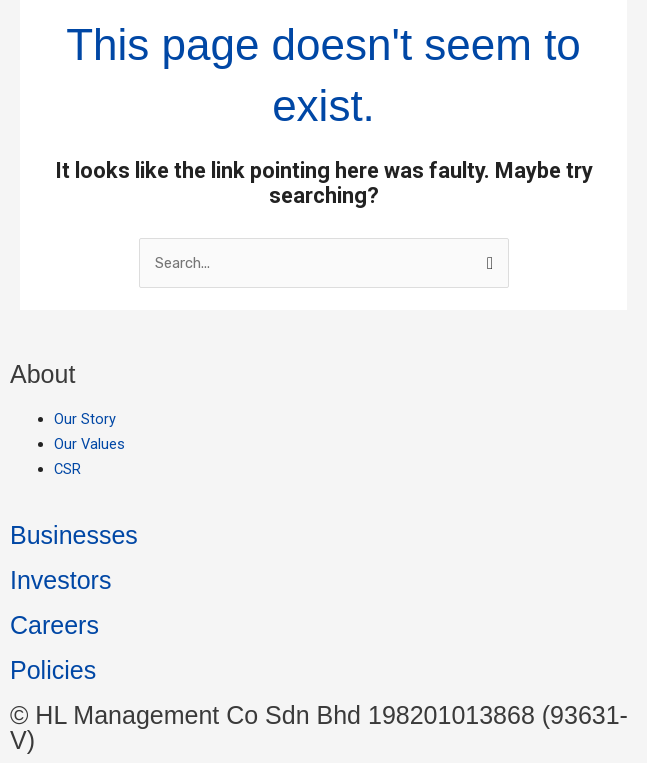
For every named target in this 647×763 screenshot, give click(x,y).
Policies (53, 670)
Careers (54, 625)
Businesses (74, 535)
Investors (60, 580)
